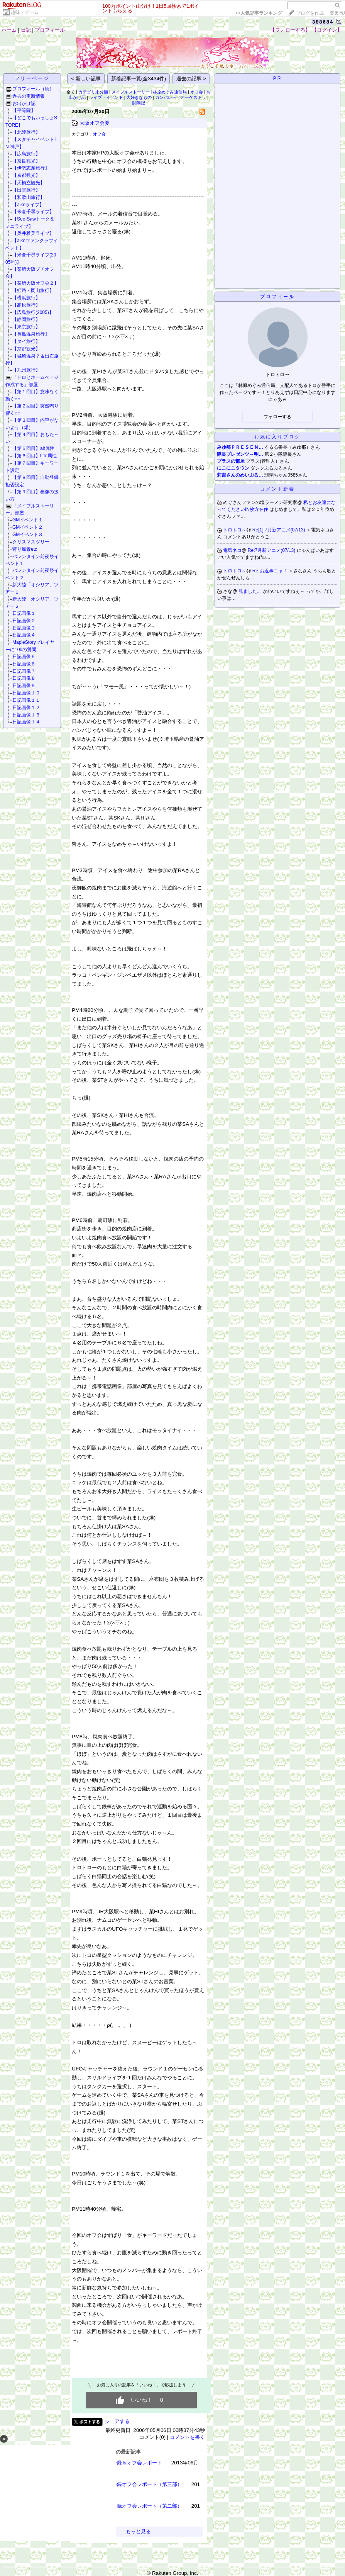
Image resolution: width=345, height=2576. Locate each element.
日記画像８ (24, 678)
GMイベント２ (27, 527)
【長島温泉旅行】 (30, 334)
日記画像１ (24, 613)
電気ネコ (232, 550)
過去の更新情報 (28, 96)
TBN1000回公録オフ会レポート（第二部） (133, 2506)
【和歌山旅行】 (28, 197)
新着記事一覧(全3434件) (138, 78)
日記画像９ (24, 685)
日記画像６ (24, 664)
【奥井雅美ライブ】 (33, 233)
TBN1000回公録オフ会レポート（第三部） (133, 2484)
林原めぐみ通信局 (170, 92)
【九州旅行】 (26, 370)
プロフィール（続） (33, 89)
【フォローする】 (290, 30)
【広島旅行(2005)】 (33, 312)
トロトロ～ (234, 530)
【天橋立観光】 (28, 182)
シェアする (117, 2421)
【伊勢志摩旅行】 (30, 168)
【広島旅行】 (26, 153)
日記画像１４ (26, 722)
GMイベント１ (27, 520)
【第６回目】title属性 (34, 455)
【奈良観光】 (26, 161)
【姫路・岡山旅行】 (33, 290)
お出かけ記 (24, 103)
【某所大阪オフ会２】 (35, 283)
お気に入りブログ (277, 437)
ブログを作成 (310, 13)
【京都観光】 (26, 175)
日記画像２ (24, 620)
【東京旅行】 (26, 326)
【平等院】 (24, 110)
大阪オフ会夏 (94, 123)
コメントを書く (187, 2437)
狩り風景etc (24, 549)
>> (258, 13)
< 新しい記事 (86, 78)
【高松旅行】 (26, 305)
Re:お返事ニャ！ (270, 571)
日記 (26, 30)
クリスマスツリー (30, 542)
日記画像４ (24, 635)
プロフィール (50, 30)
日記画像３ (24, 628)
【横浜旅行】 (26, 297)
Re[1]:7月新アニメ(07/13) (279, 530)
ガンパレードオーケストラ (180, 97)
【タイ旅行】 (26, 341)
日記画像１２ (26, 707)
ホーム (9, 30)
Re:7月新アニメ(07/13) (272, 550)
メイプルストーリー (131, 92)
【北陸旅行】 (26, 132)
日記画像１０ (26, 693)
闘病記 (138, 102)
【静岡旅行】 (26, 319)
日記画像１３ (26, 715)
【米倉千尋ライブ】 (33, 211)
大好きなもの (139, 97)
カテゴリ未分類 (93, 92)
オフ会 (196, 92)
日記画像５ (24, 656)
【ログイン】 (327, 30)
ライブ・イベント (106, 97)
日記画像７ (24, 671)
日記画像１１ (26, 700)
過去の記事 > (191, 78)
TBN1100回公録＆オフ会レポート (123, 2463)
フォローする (277, 416)
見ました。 (250, 591)
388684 (322, 22)
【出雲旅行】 (26, 190)
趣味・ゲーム (25, 12)
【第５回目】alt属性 (33, 448)
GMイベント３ (27, 534)
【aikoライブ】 (28, 204)
